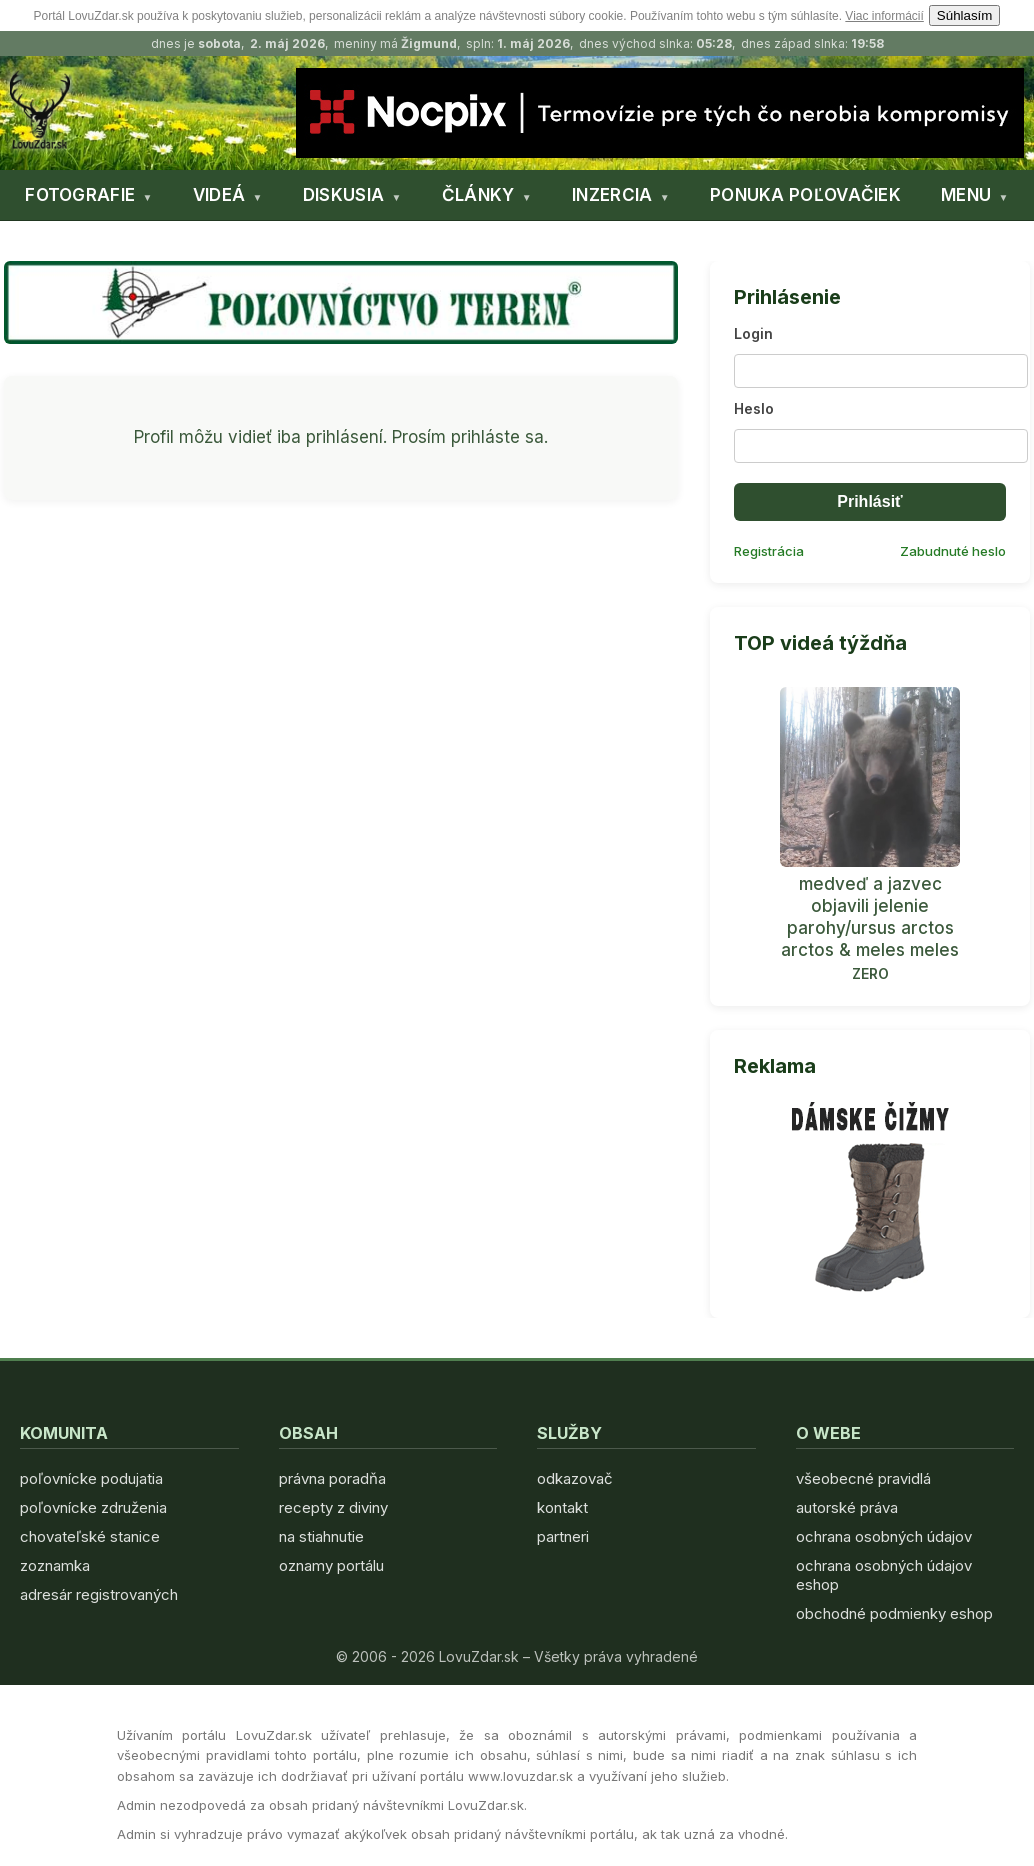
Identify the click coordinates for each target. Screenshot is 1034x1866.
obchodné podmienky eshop (894, 1613)
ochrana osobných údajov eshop (884, 1575)
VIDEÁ (219, 195)
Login (753, 333)
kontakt (562, 1507)
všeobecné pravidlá (863, 1478)
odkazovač (575, 1478)
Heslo (754, 408)
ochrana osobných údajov (884, 1536)
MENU (966, 195)
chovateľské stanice (90, 1536)
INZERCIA (612, 195)
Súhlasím (965, 15)
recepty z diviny (333, 1507)
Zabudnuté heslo (953, 551)
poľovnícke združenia (93, 1507)
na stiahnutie (321, 1536)
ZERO (870, 973)
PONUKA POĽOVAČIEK (805, 195)
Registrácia (769, 551)
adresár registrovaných (99, 1594)
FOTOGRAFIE (80, 195)
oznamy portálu (331, 1565)
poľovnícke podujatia (91, 1478)
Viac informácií (884, 16)
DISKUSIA (343, 195)
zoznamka (55, 1565)
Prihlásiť (869, 501)
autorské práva (847, 1507)
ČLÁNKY (478, 195)
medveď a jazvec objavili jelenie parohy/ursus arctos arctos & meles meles (870, 917)
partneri (563, 1536)
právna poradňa (332, 1478)
